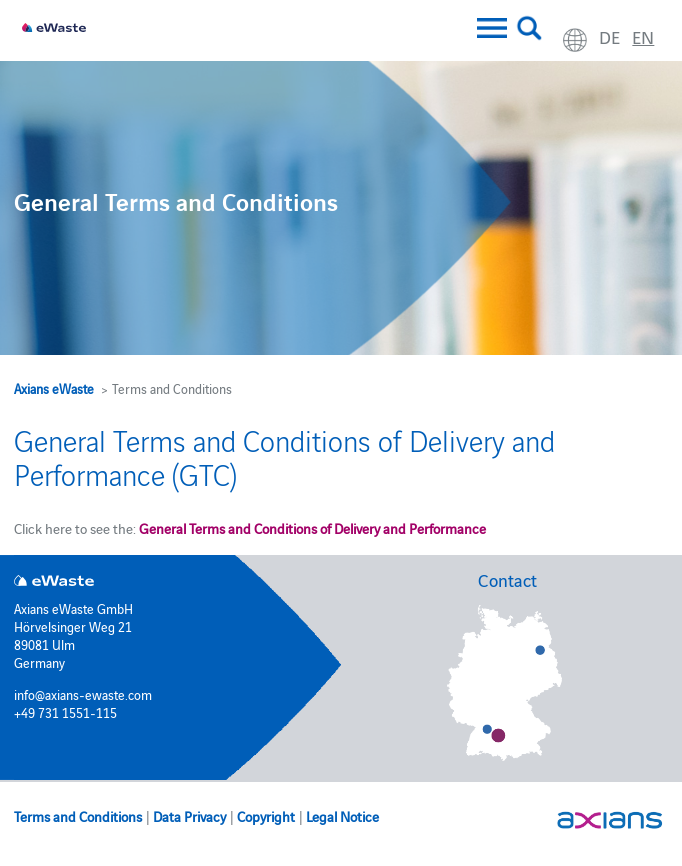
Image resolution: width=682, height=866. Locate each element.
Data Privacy (189, 816)
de (609, 36)
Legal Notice (342, 816)
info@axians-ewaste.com (83, 694)
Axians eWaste (54, 388)
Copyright (266, 816)
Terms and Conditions (78, 816)
